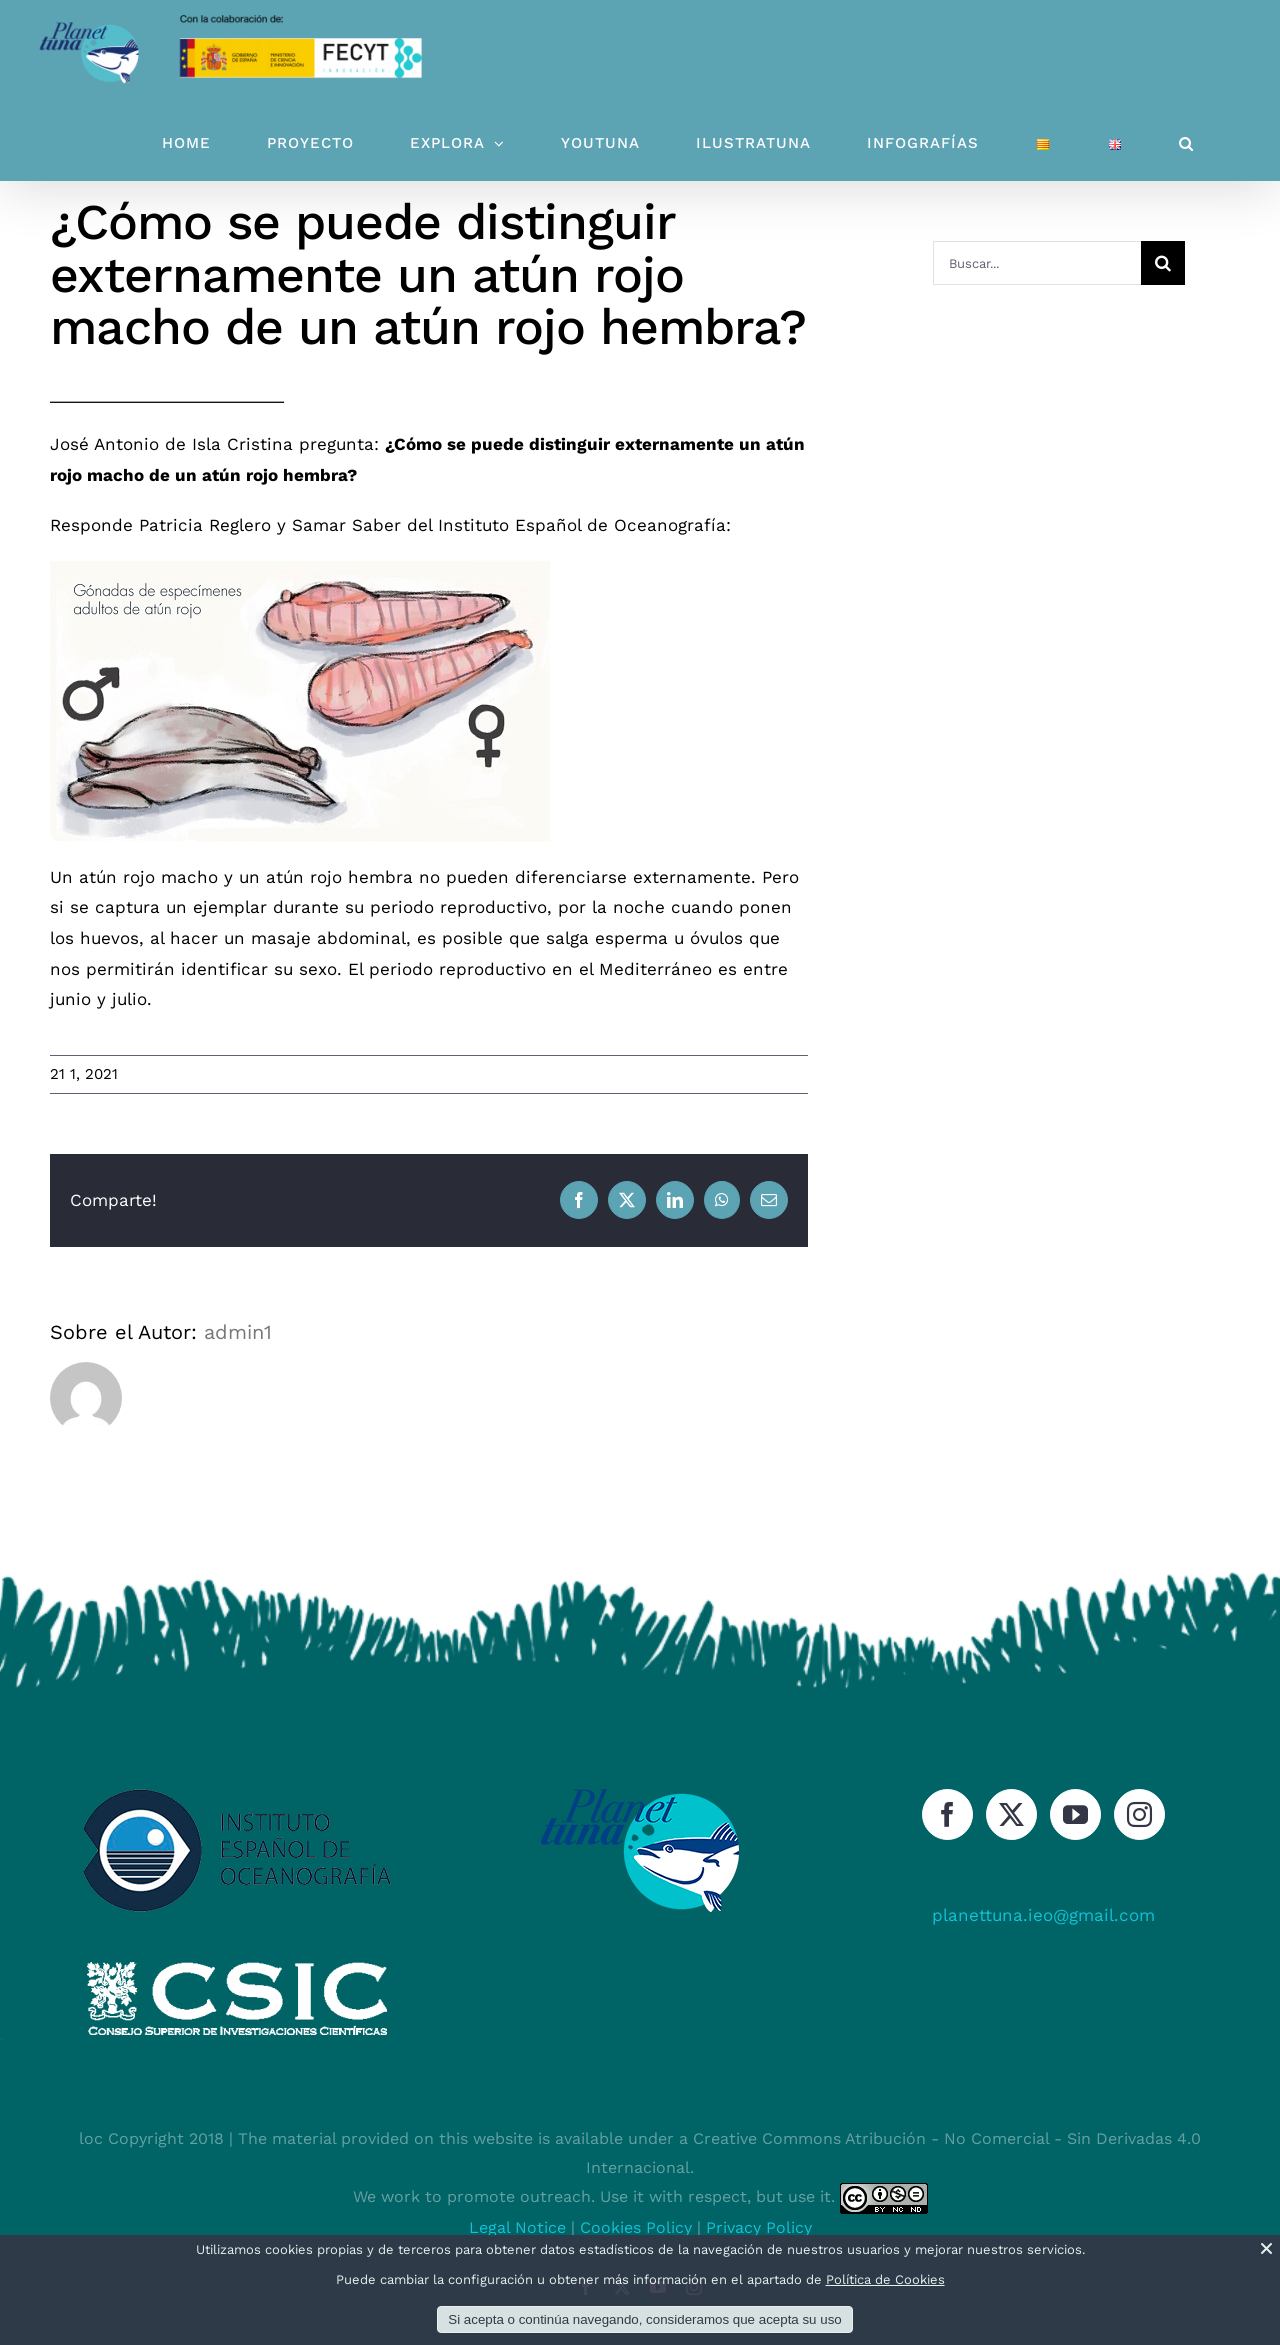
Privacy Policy (759, 2227)
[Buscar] (1163, 263)
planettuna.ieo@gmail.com (1043, 1915)
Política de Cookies (885, 2279)
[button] (1186, 143)
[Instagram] (1139, 1814)
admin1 (238, 1332)
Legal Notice (517, 2227)
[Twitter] (1011, 1814)
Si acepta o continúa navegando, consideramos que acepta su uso (644, 2319)
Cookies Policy (636, 2227)
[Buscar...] (1037, 263)
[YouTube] (1075, 1814)
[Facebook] (947, 1814)
